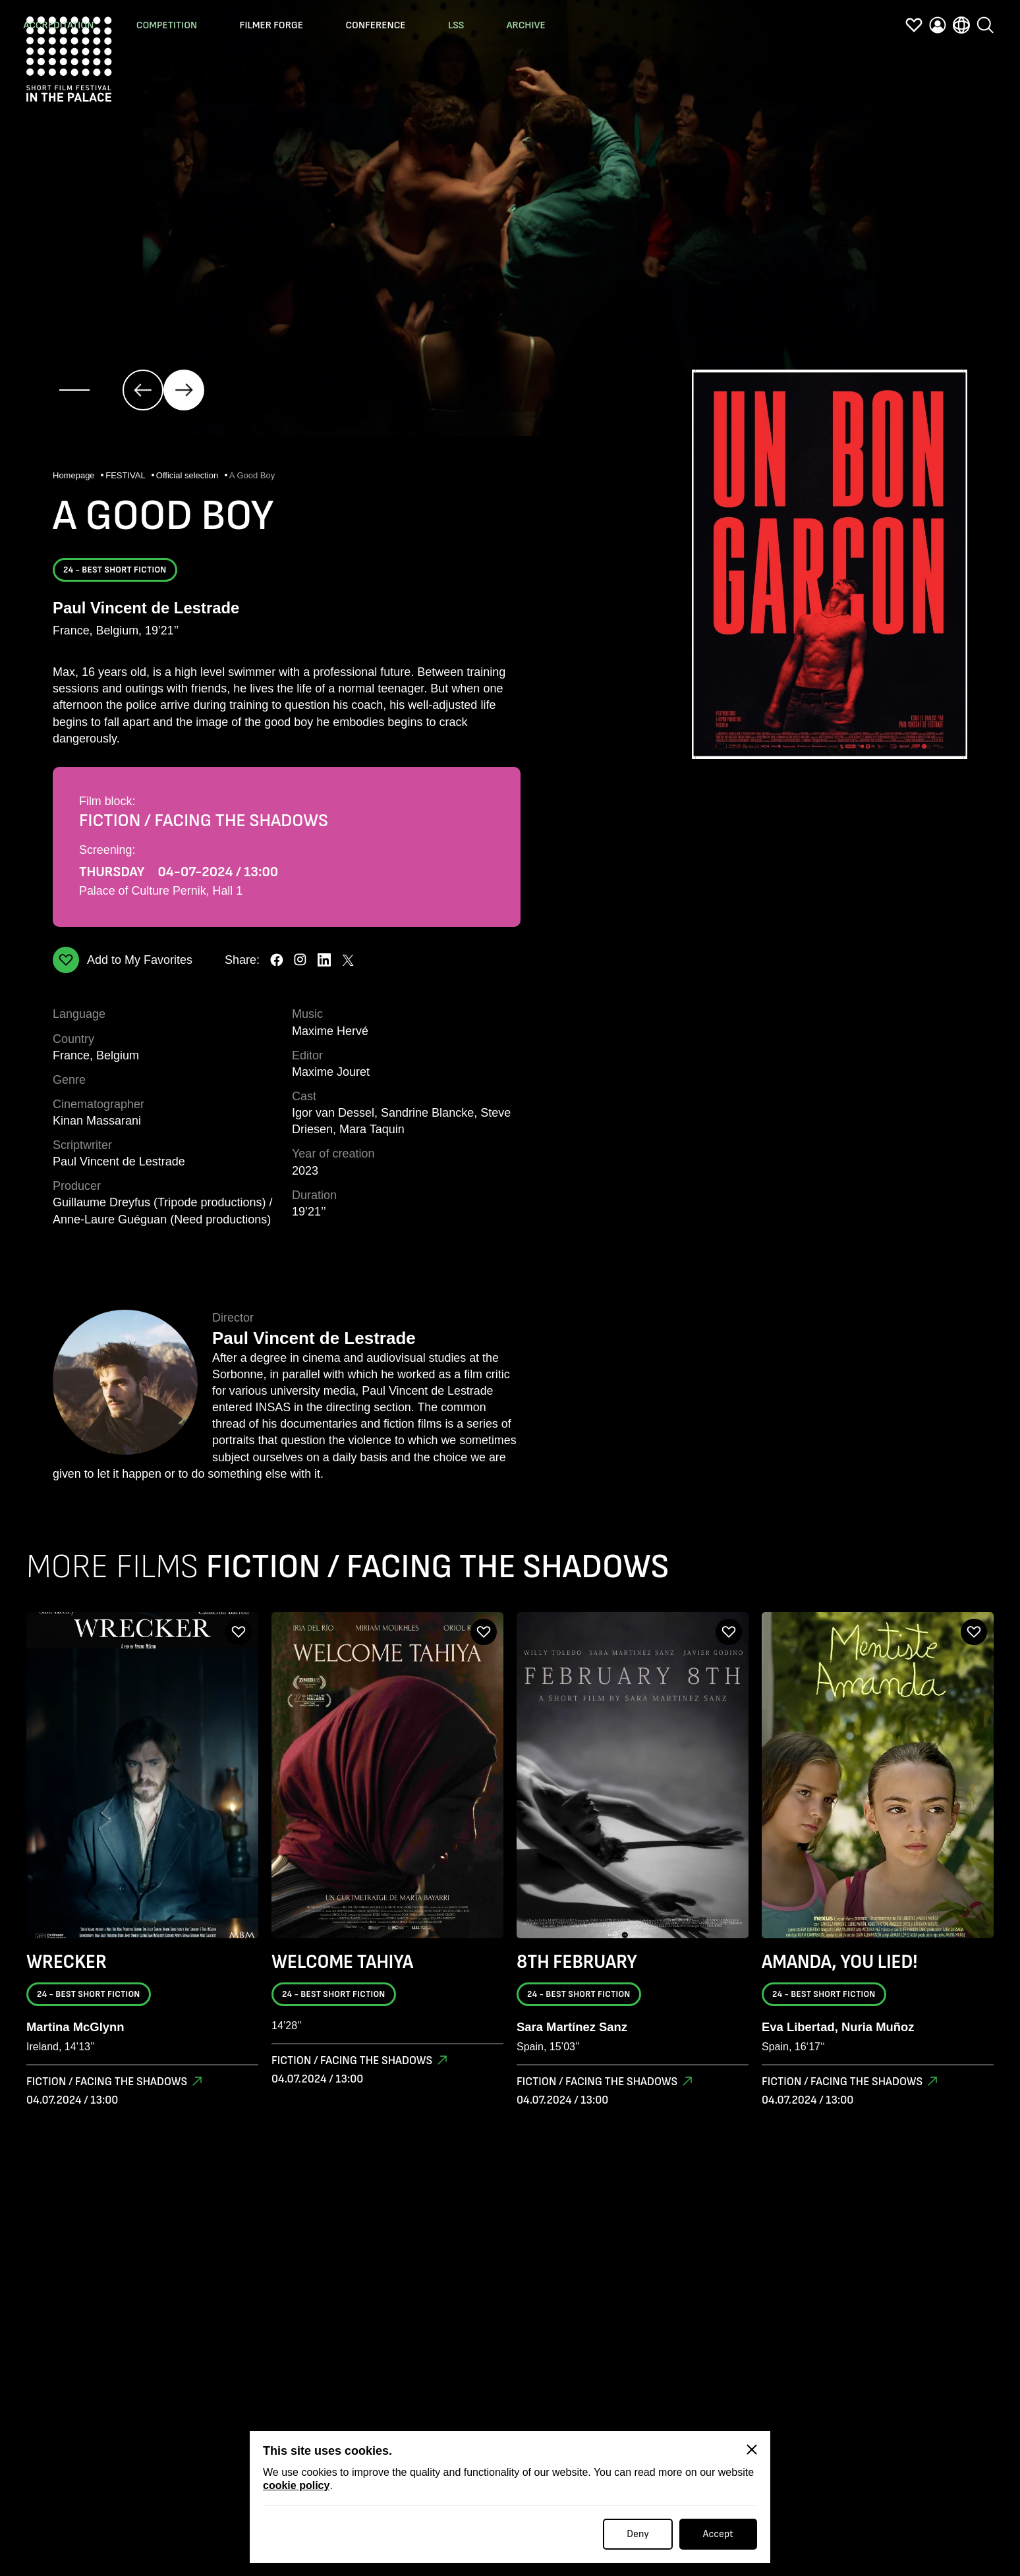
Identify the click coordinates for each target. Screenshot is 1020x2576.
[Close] (751, 2449)
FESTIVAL (126, 476)
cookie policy (296, 2485)
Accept (718, 2534)
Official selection (188, 476)
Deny (638, 2534)
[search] (985, 26)
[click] (143, 390)
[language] (961, 28)
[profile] (937, 28)
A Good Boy (252, 476)
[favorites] (913, 28)
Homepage (75, 476)
